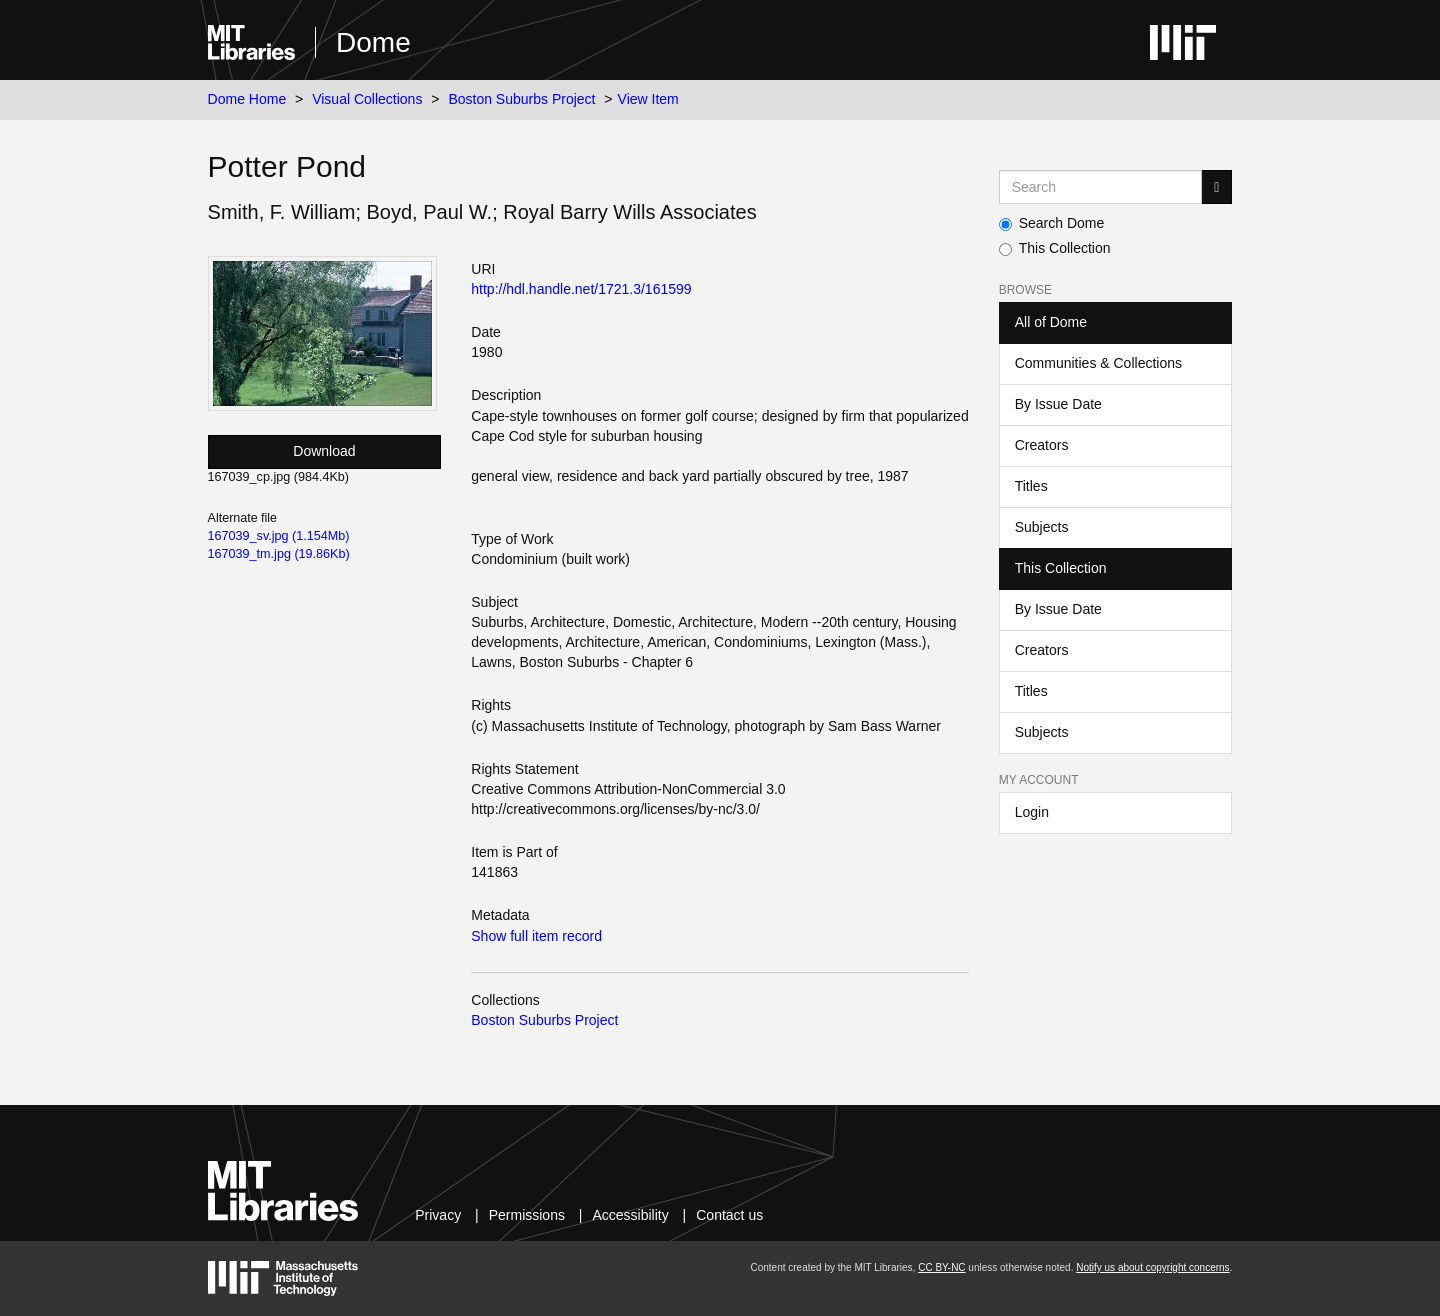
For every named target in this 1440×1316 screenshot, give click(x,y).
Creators (1042, 445)
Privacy (438, 1215)
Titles (1031, 486)
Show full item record (536, 936)
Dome (373, 42)
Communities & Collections (1098, 363)
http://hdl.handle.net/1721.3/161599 (581, 289)
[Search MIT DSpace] (1101, 187)
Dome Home (247, 99)
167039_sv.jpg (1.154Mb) (279, 536)
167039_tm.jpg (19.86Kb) (279, 554)
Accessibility (630, 1215)
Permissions (527, 1215)
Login (1032, 812)
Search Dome (1052, 223)
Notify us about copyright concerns (1152, 1267)
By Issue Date (1058, 404)
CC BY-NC (941, 1267)
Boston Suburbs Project (521, 99)
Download (324, 451)
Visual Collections (367, 99)
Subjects (1042, 527)
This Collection (1055, 248)
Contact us (729, 1215)
